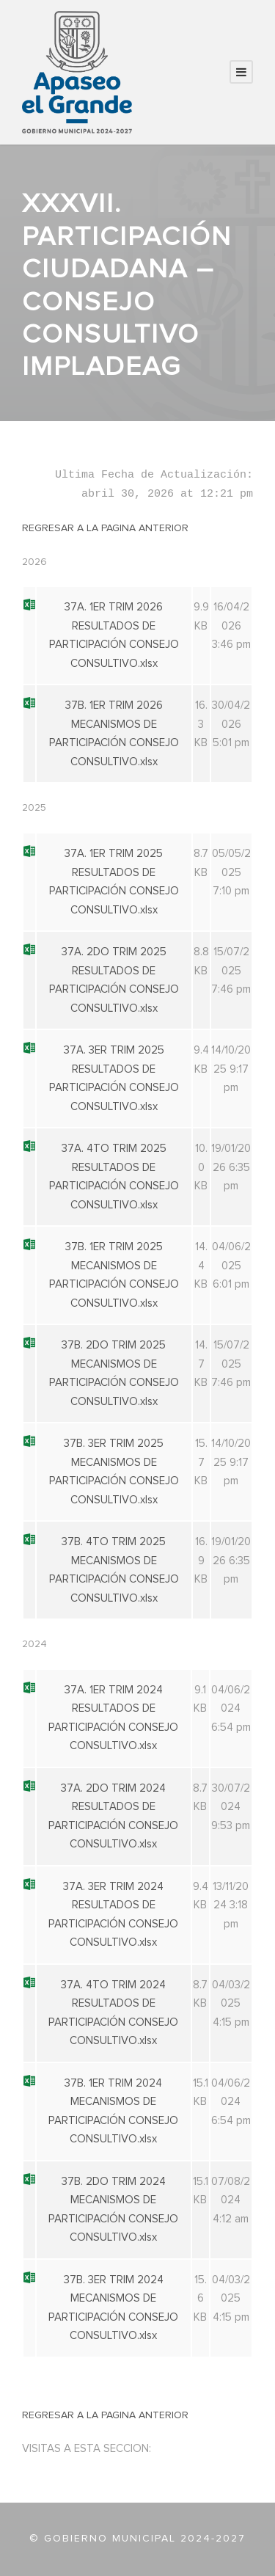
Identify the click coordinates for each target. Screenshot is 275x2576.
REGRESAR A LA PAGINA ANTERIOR (105, 528)
